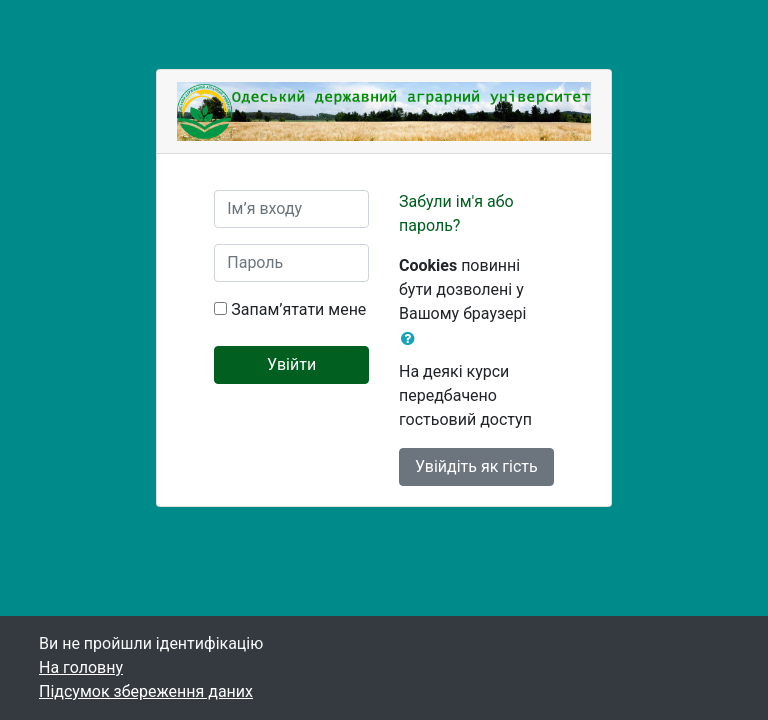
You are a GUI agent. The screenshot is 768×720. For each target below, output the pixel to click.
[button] (412, 339)
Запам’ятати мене (298, 309)
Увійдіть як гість (476, 466)
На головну (81, 667)
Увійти (291, 364)
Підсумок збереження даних (146, 691)
